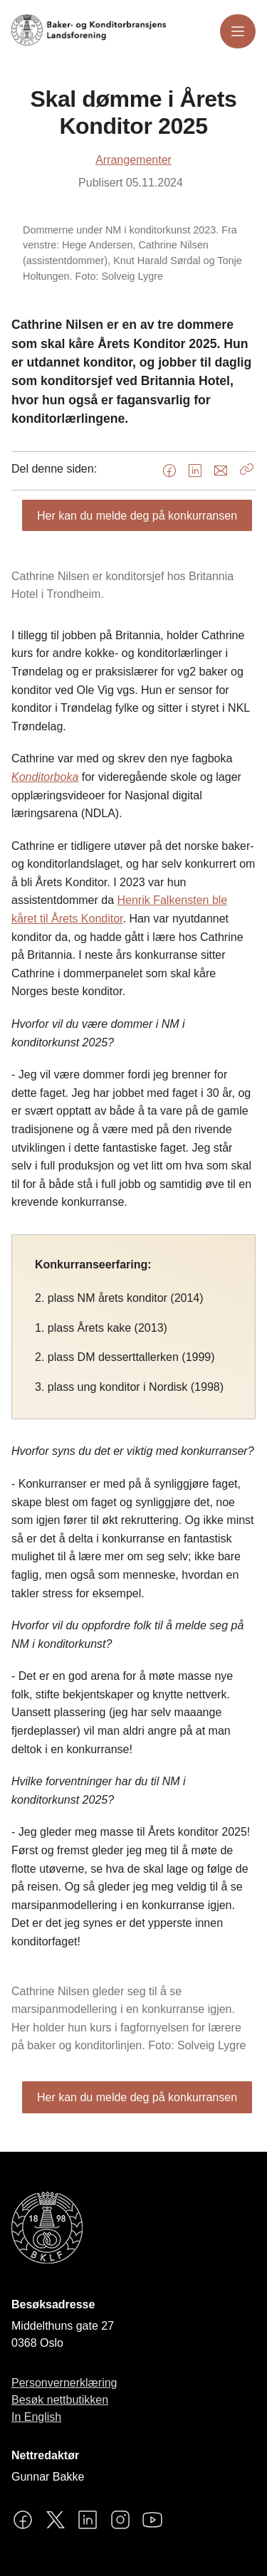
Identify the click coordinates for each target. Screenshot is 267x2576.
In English (36, 2417)
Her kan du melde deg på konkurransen (137, 516)
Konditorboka (44, 777)
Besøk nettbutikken (59, 2400)
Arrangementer (133, 160)
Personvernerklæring (64, 2383)
